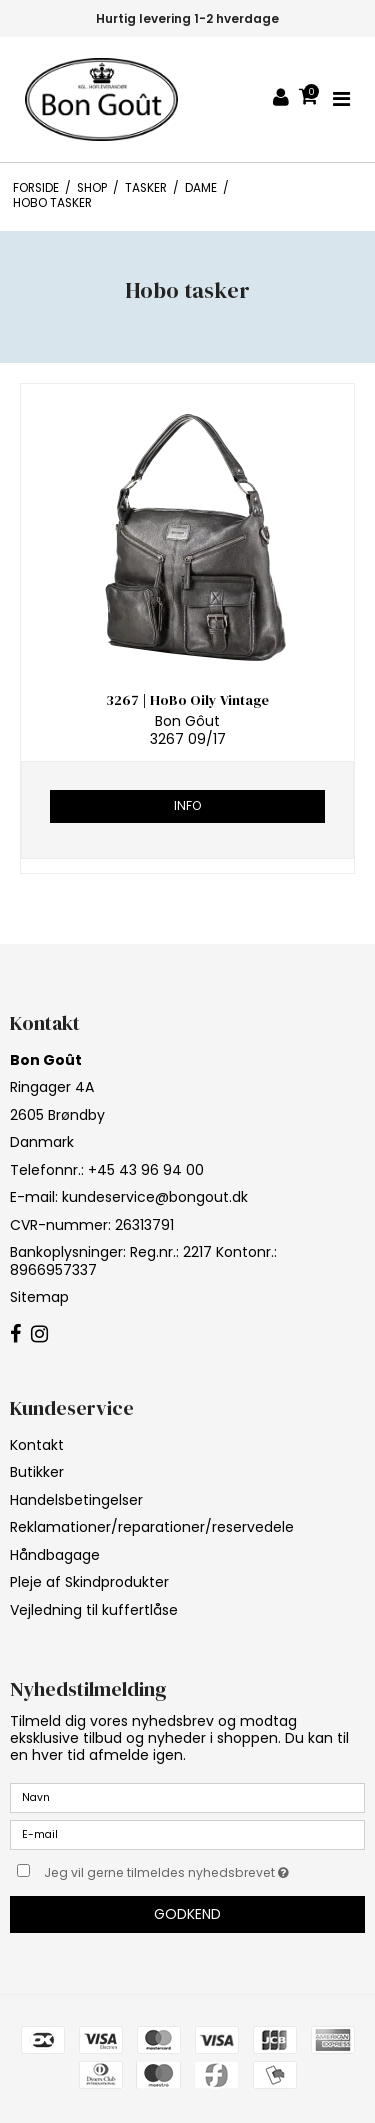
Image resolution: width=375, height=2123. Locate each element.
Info (187, 805)
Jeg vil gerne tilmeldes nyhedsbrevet (176, 1869)
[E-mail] (187, 1834)
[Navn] (187, 1797)
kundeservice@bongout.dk (155, 1197)
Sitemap (39, 1297)
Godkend (187, 1914)
